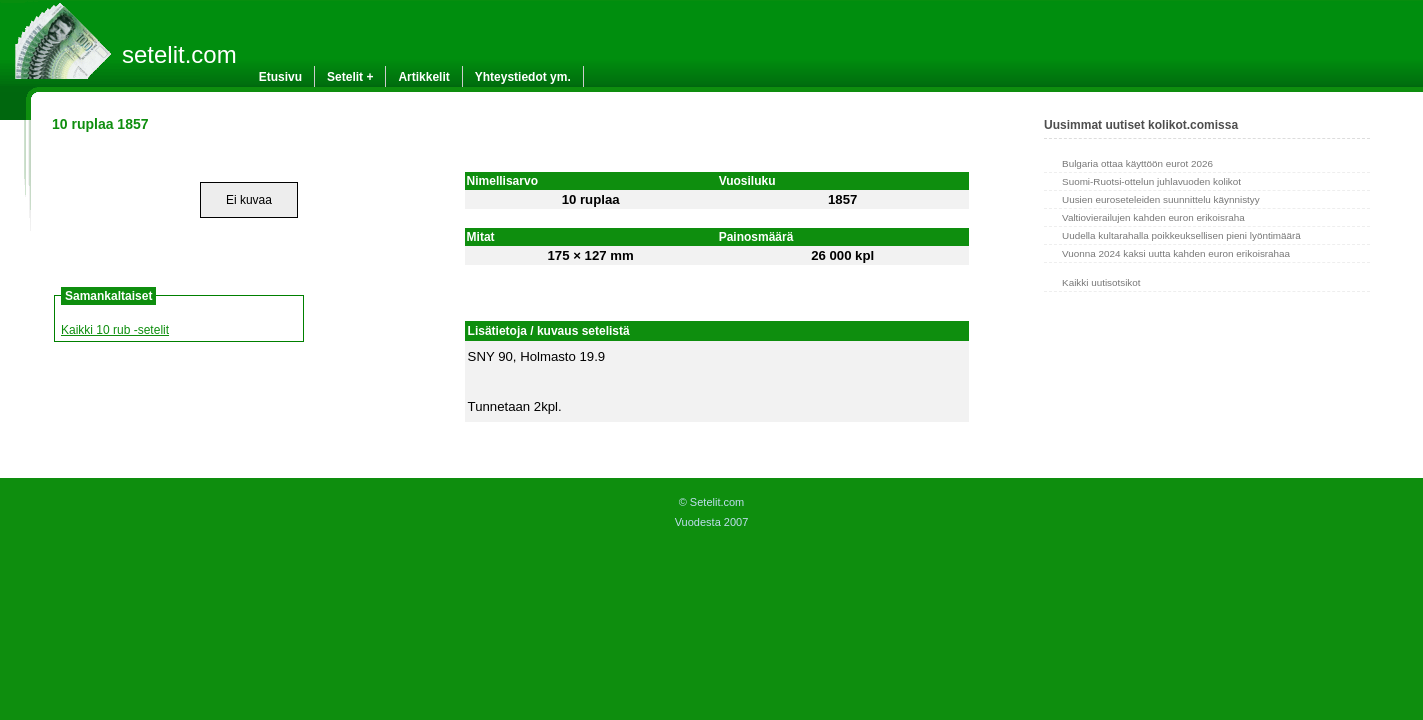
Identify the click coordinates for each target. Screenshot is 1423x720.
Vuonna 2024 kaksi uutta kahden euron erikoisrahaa (1176, 253)
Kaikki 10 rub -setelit (115, 330)
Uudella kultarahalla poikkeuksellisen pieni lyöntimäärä (1181, 235)
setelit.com (179, 54)
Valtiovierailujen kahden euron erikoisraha (1153, 217)
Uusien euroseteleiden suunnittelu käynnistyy (1161, 199)
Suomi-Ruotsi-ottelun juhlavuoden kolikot (1151, 181)
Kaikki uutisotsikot (1101, 282)
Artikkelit (423, 77)
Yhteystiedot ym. (523, 77)
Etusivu (280, 77)
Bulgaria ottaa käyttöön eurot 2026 (1137, 163)
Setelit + (350, 77)
